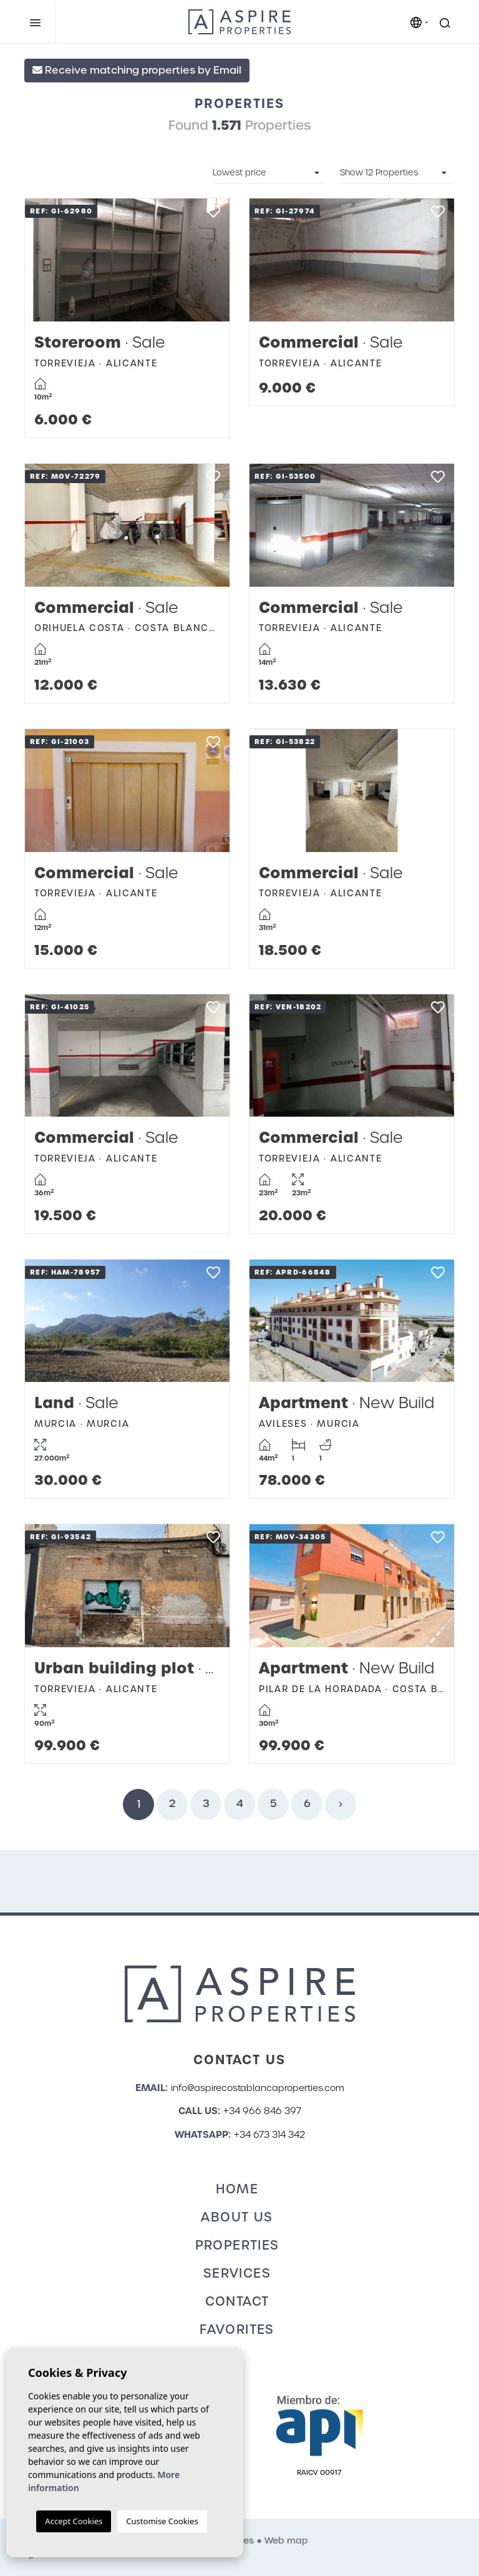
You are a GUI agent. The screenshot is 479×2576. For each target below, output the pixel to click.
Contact (237, 2301)
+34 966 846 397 (262, 2111)
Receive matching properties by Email (136, 70)
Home (237, 2189)
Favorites (237, 2329)
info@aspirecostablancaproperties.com (257, 2088)
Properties (237, 2245)
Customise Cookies (162, 2521)
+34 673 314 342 (269, 2134)
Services (237, 2273)
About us (237, 2217)
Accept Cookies (73, 2521)
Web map (286, 2540)
